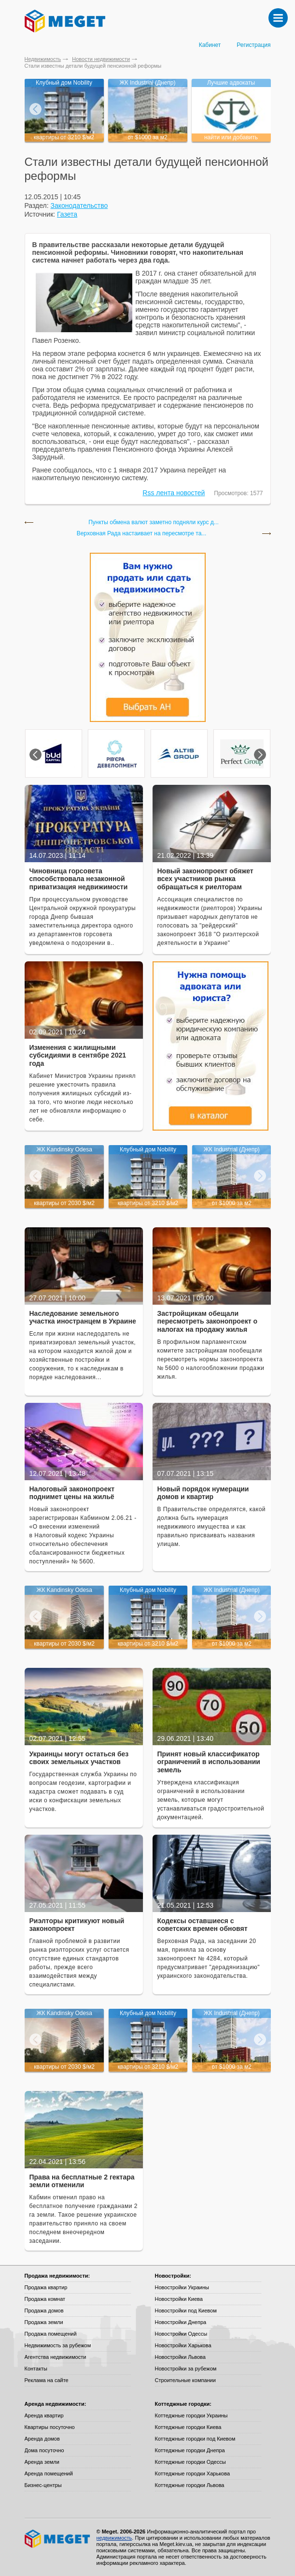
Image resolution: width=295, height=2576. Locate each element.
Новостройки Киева (179, 2299)
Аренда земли (42, 2462)
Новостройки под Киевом (186, 2310)
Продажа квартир (46, 2287)
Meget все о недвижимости (58, 2539)
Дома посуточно (44, 2450)
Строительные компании (185, 2380)
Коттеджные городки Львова (190, 2485)
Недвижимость (43, 59)
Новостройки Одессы (181, 2334)
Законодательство (79, 205)
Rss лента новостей (173, 493)
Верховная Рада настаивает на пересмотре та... (142, 533)
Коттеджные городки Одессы (190, 2462)
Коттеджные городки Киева (188, 2427)
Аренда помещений (49, 2473)
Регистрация (253, 45)
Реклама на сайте (47, 2380)
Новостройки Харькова (183, 2345)
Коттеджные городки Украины (191, 2415)
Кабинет (210, 45)
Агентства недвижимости (55, 2357)
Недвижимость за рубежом (58, 2345)
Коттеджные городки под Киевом (195, 2439)
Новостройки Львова (180, 2357)
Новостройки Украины (182, 2287)
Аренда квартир (44, 2415)
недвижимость (114, 2538)
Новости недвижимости (101, 59)
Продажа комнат (45, 2299)
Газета (67, 214)
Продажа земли (44, 2322)
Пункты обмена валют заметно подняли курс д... (153, 522)
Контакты (36, 2368)
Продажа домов (44, 2310)
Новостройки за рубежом (186, 2368)
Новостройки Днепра (181, 2322)
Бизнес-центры (43, 2485)
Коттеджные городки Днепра (190, 2450)
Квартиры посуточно (50, 2427)
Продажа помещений (51, 2334)
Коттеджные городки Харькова (192, 2473)
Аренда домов (42, 2439)
